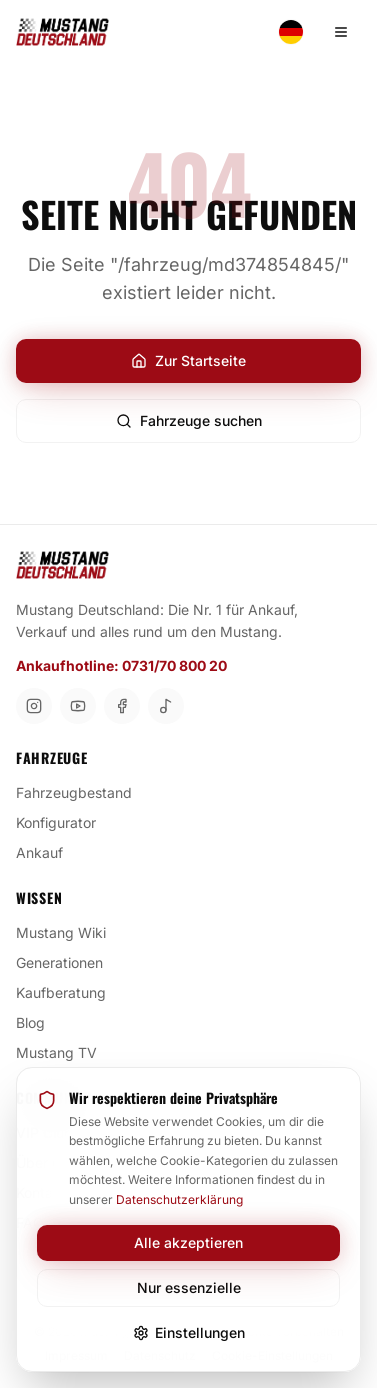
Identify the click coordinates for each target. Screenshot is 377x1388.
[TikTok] (166, 706)
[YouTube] (78, 706)
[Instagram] (34, 706)
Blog (38, 1022)
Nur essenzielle (189, 1287)
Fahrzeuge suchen (189, 420)
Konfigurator (64, 822)
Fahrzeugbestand (82, 792)
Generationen (67, 962)
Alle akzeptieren (188, 1242)
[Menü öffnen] (341, 32)
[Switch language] (291, 32)
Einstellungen (189, 1332)
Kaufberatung (69, 992)
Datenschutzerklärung (179, 1199)
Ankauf (47, 852)
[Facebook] (122, 706)
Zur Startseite (188, 360)
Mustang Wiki (69, 932)
